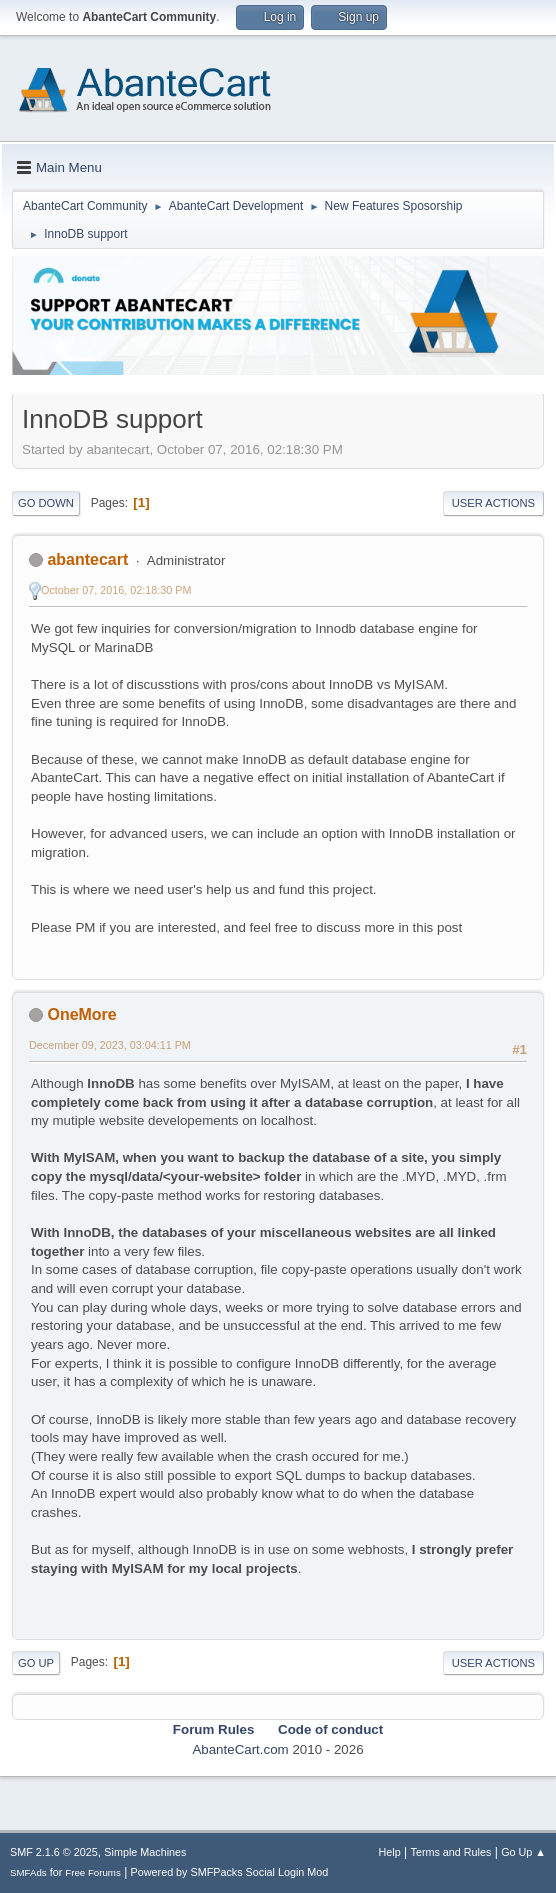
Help (390, 1852)
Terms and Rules (451, 1852)
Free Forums (93, 1872)
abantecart (87, 559)
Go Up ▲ (523, 1852)
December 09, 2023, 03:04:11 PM (110, 1045)
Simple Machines (145, 1852)
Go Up (36, 1663)
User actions (493, 503)
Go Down (46, 503)
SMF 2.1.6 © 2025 (54, 1852)
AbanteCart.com (240, 1749)
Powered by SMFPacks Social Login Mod (230, 1872)
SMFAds (28, 1872)
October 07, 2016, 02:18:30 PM (116, 590)
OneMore (81, 1014)
